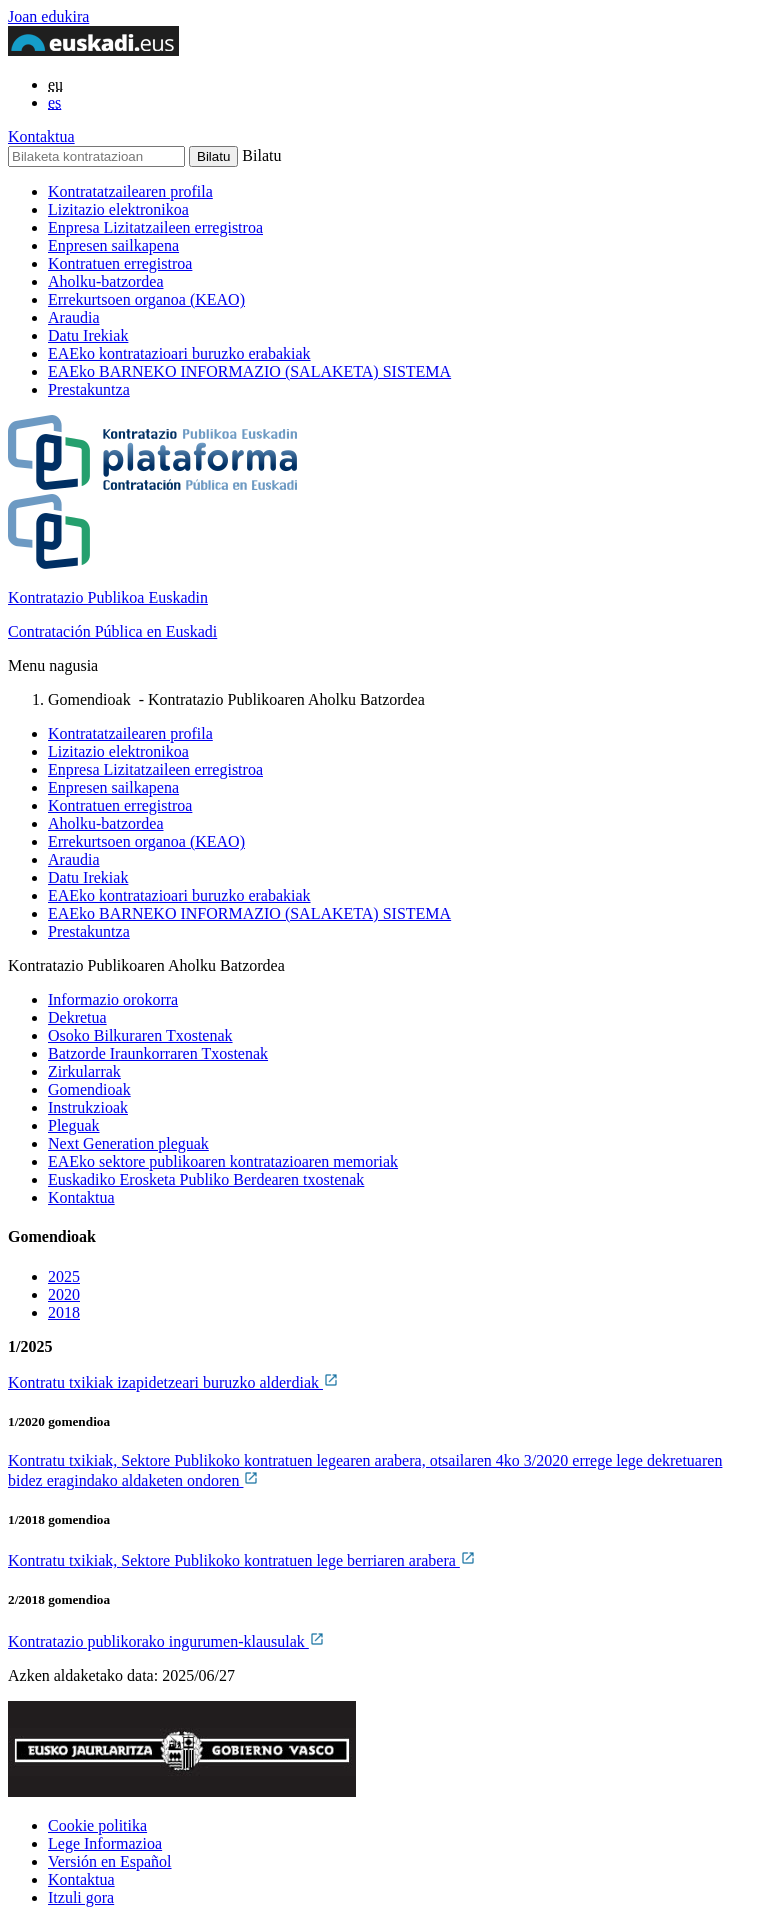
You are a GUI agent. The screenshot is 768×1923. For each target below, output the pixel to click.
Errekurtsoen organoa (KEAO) (146, 299)
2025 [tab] (64, 1276)
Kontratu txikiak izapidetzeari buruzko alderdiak (173, 1382)
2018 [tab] (64, 1312)
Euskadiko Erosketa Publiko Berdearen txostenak (206, 1179)
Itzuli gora (81, 1897)
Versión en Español (110, 1861)
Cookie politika (97, 1825)
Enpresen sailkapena (113, 245)
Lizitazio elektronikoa (118, 209)
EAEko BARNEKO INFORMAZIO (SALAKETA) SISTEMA (249, 371)
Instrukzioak (88, 1107)
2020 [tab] (64, 1294)
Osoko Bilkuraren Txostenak (140, 1035)
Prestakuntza (89, 389)
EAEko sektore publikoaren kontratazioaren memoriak (223, 1161)
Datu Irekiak (88, 335)
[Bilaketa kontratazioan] (96, 156)
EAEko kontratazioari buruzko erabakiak (179, 353)
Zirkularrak (84, 1071)
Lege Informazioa (105, 1843)
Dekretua (77, 1017)
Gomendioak (89, 1089)
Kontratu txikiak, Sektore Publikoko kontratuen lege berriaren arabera (242, 1560)
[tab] (404, 1277)
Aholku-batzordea (106, 281)
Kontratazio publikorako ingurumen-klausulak (166, 1641)
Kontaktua (41, 136)
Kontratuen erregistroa (120, 263)
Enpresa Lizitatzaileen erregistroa (155, 227)
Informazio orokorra (113, 999)
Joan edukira (48, 16)
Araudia (74, 317)
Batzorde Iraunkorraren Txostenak (158, 1053)
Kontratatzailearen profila (130, 191)
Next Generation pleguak (128, 1143)
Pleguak (74, 1125)
